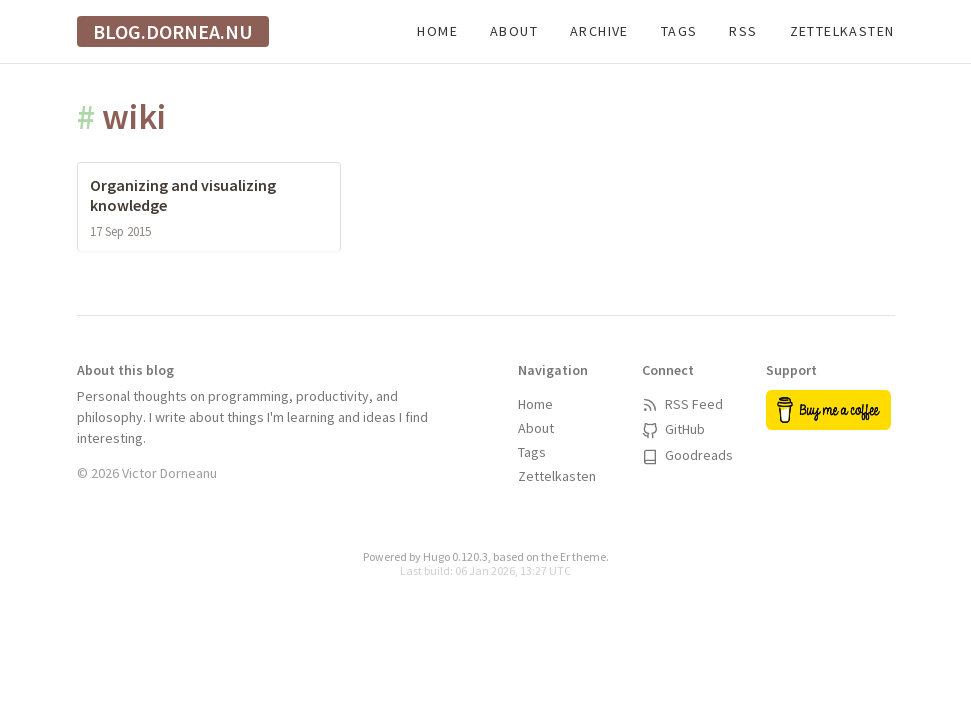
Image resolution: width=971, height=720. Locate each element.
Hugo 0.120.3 (455, 556)
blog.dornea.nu (173, 31)
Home (437, 31)
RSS (743, 31)
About (514, 31)
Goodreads (687, 455)
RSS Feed (682, 404)
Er (565, 556)
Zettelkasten (842, 31)
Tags (679, 31)
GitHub (673, 429)
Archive (599, 31)
